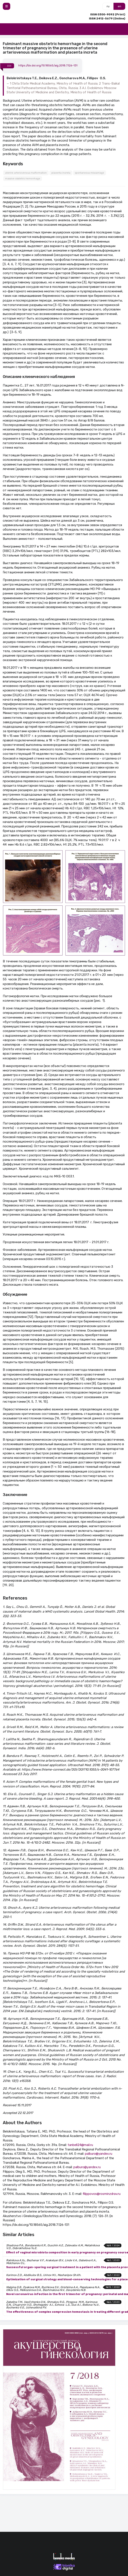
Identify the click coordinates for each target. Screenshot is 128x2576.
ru (108, 6)
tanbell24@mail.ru (80, 2145)
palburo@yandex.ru (98, 2154)
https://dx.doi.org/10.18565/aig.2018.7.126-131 (47, 65)
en (119, 6)
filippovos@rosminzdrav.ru (102, 2194)
